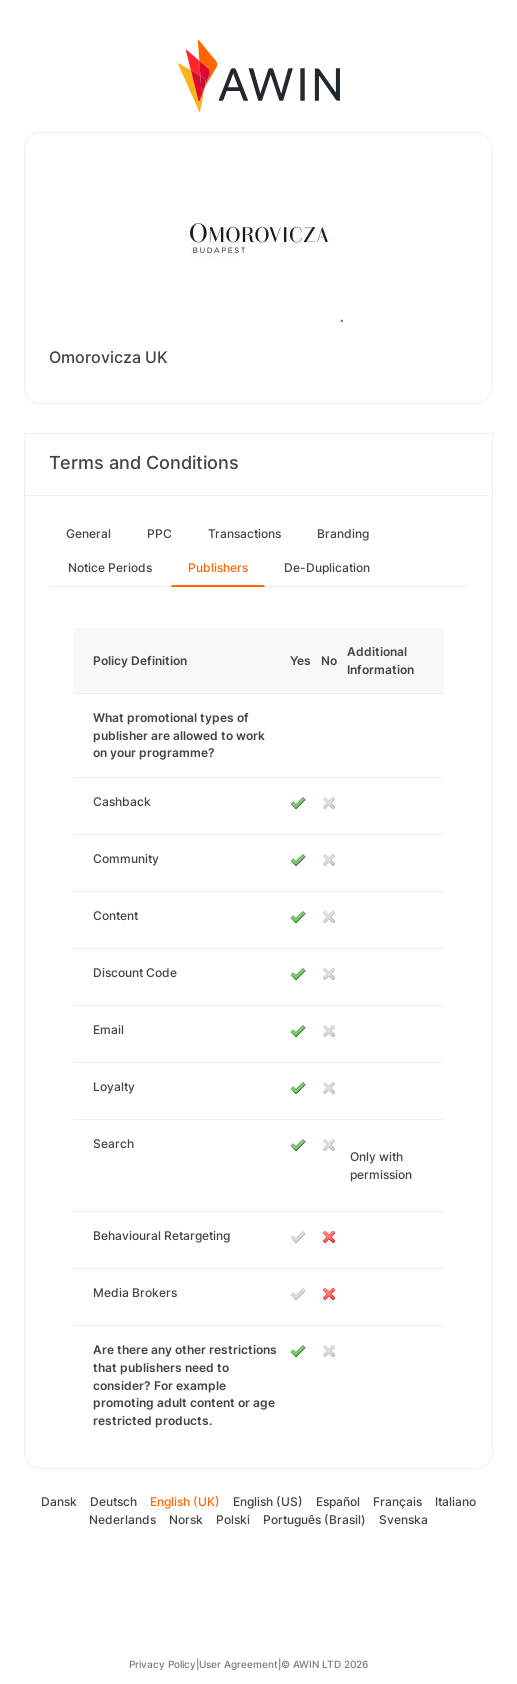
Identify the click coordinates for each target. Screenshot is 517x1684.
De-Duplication (327, 567)
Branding (343, 533)
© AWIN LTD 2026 (324, 1664)
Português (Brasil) (314, 1519)
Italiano (455, 1501)
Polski (233, 1519)
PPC (159, 533)
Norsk (186, 1519)
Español (338, 1501)
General (88, 533)
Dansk (59, 1501)
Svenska (403, 1519)
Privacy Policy (162, 1664)
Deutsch (113, 1501)
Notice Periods (110, 567)
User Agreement (238, 1664)
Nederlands (122, 1519)
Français (397, 1501)
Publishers (218, 567)
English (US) (268, 1501)
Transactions (244, 533)
